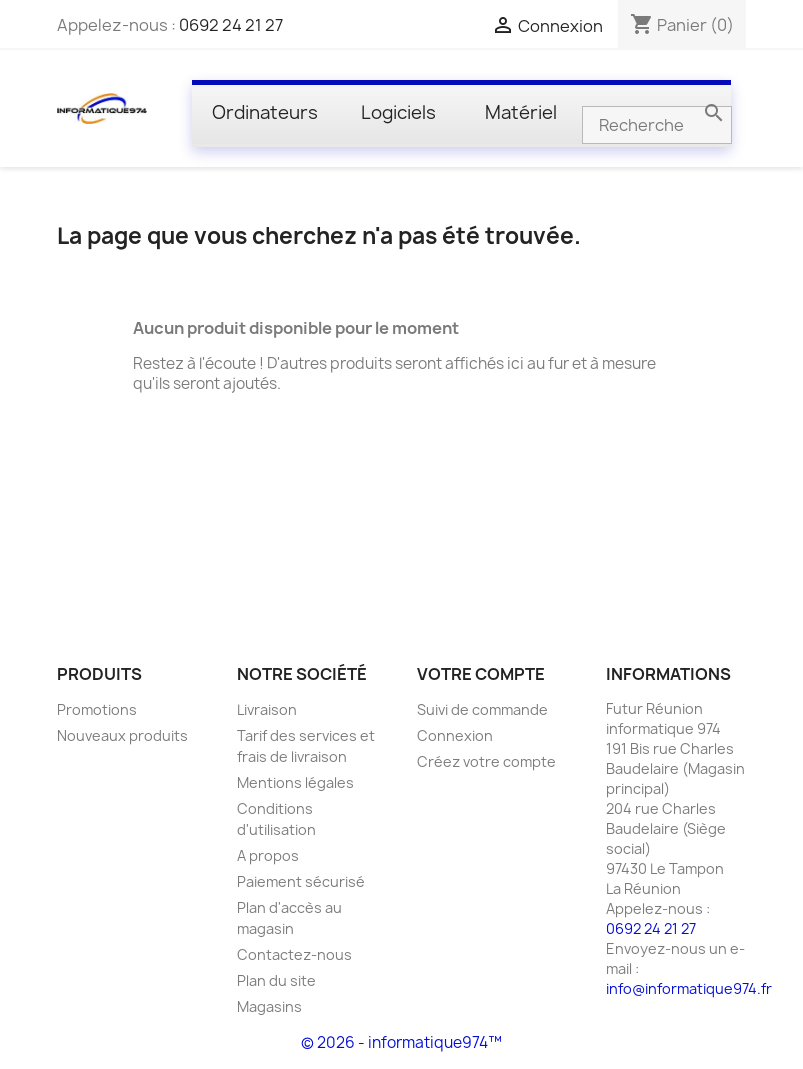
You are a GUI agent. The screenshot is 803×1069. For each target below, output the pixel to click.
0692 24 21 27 (231, 25)
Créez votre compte (486, 761)
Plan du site (276, 980)
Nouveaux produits (122, 735)
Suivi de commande (482, 709)
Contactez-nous (294, 954)
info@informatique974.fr (689, 988)
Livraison (267, 709)
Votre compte (481, 674)
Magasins (269, 1006)
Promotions (97, 709)
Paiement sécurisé (301, 881)
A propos (268, 855)
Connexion (455, 735)
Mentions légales (295, 782)
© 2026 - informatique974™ (401, 1042)
